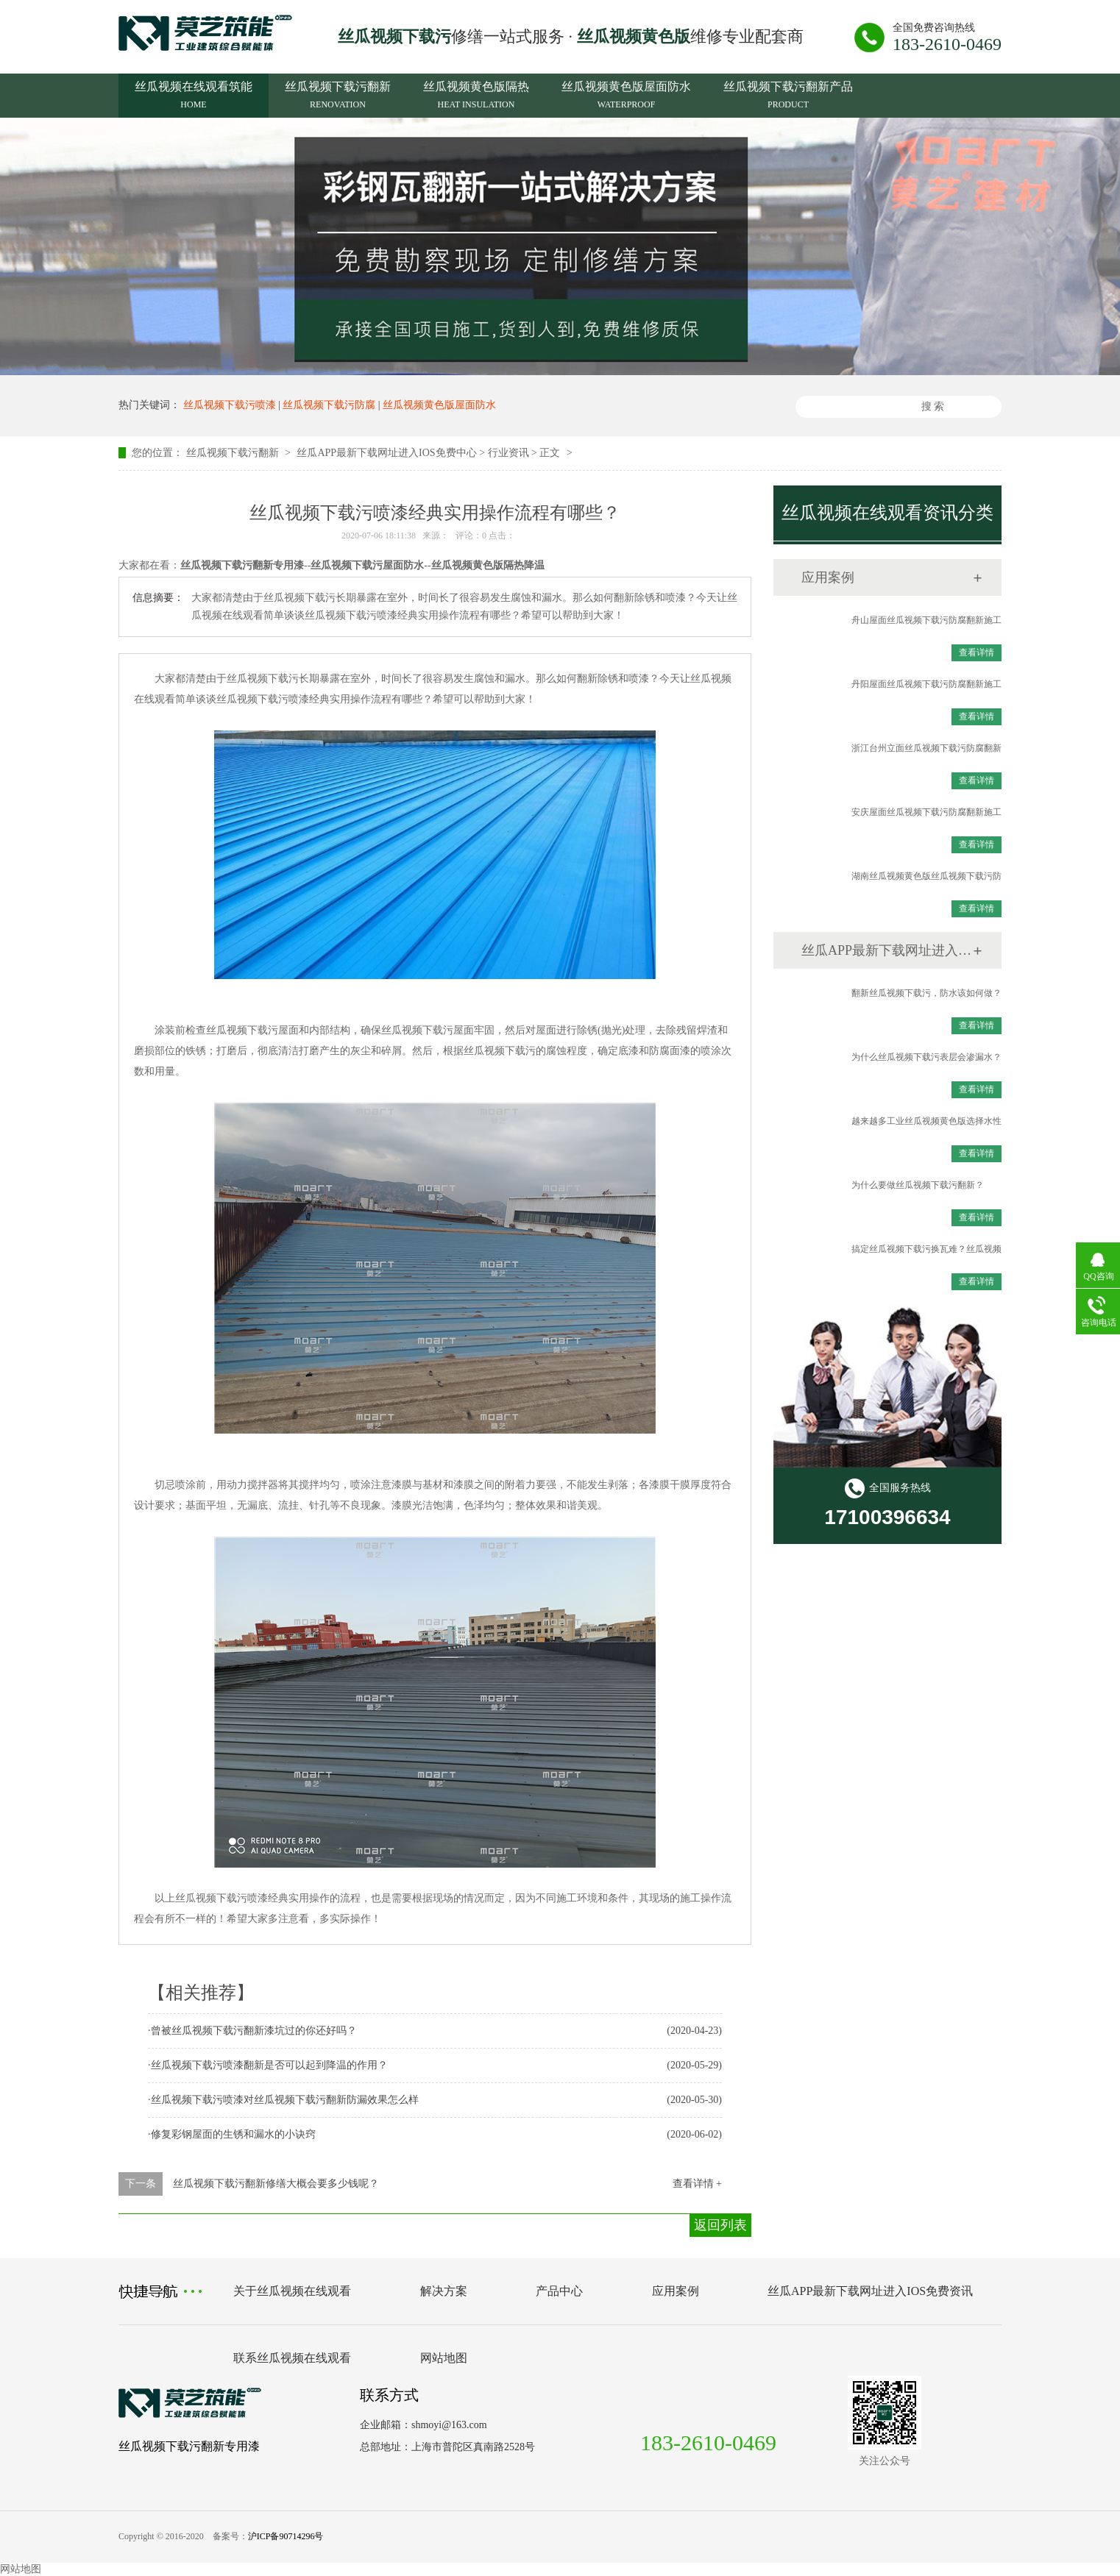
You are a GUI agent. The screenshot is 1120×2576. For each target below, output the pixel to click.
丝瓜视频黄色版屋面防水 (626, 97)
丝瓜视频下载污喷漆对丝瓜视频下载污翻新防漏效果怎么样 (285, 2099)
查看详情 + (697, 2183)
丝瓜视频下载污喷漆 (229, 404)
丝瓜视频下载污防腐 (329, 404)
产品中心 (559, 2291)
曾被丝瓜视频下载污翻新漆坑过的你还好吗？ (254, 2030)
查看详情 (976, 652)
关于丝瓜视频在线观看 (292, 2291)
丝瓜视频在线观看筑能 (193, 97)
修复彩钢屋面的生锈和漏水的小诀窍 (233, 2134)
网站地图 (443, 2358)
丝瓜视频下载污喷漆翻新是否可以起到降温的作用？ (269, 2065)
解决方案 (443, 2291)
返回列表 (720, 2225)
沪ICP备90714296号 (286, 2536)
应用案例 (827, 577)
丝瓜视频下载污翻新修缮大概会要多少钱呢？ (276, 2183)
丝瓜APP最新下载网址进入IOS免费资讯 (886, 950)
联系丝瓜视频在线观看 (292, 2358)
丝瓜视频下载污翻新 (338, 97)
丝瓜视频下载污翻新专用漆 (189, 2446)
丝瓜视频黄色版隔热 (476, 97)
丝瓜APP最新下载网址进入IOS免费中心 (386, 452)
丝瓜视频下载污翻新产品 (788, 97)
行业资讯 (508, 452)
